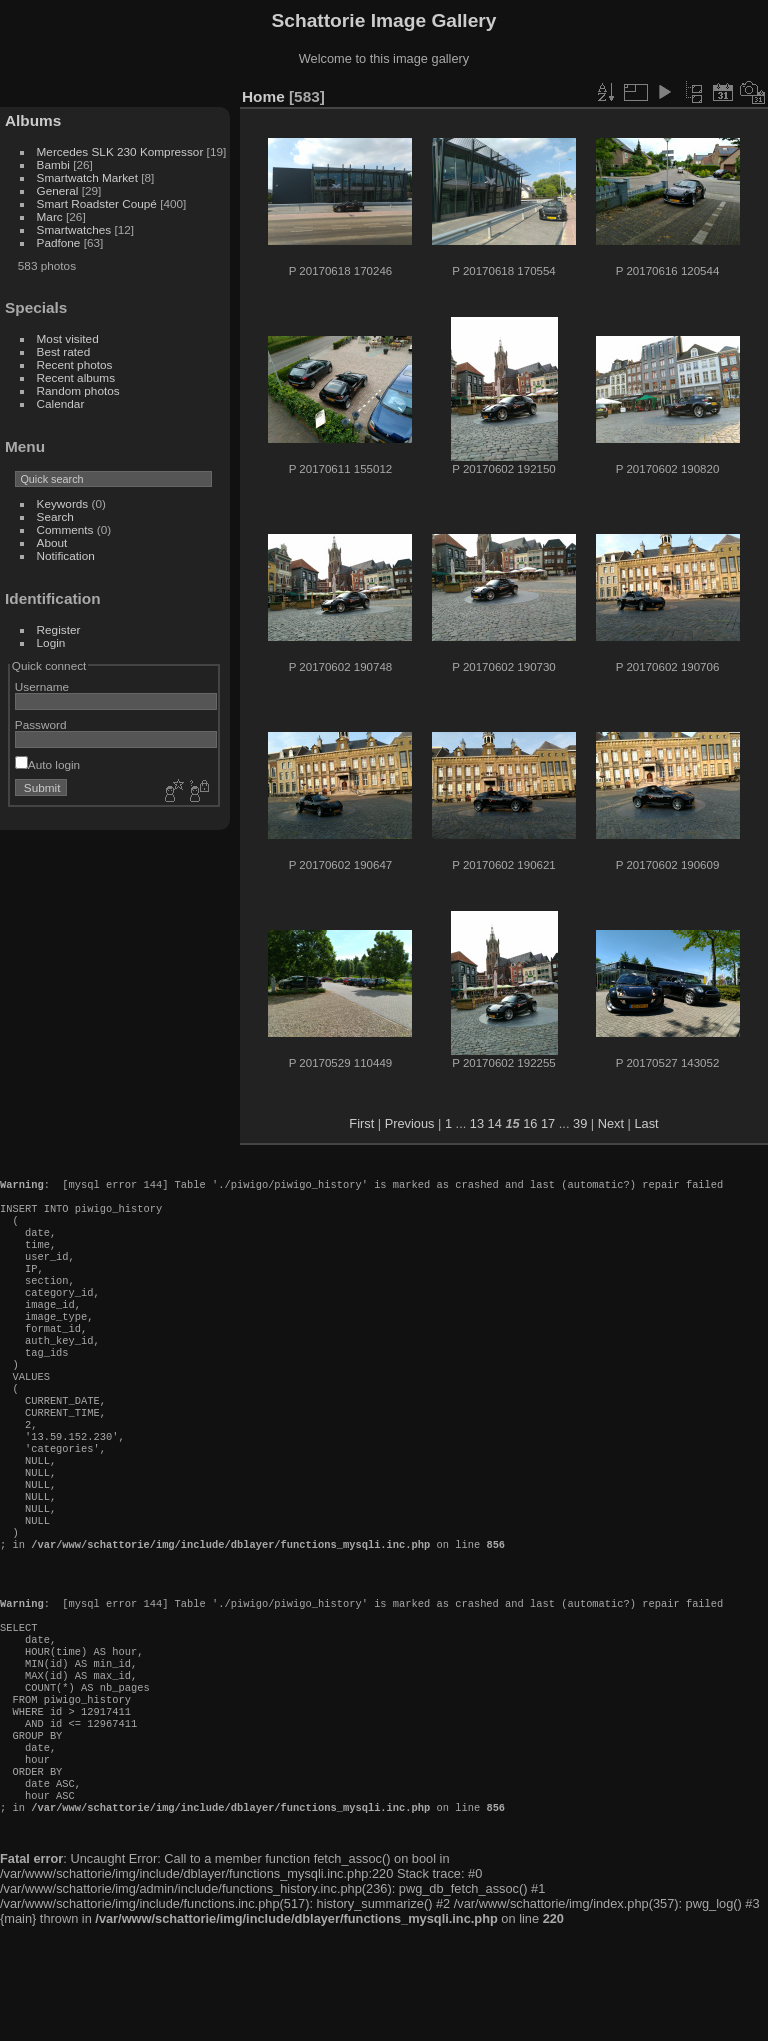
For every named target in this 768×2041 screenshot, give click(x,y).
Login (51, 642)
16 (530, 1123)
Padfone (59, 242)
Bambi (53, 164)
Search (55, 516)
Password (41, 724)
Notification (66, 555)
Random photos (78, 390)
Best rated (64, 351)
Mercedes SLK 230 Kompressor (120, 151)
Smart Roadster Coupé (97, 203)
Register (59, 629)
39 (580, 1123)
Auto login (47, 764)
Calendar (61, 403)
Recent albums (76, 377)
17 (548, 1123)
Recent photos (75, 364)
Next (611, 1123)
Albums (33, 120)
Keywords (63, 503)
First (361, 1123)
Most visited (68, 338)
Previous (410, 1123)
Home (263, 96)
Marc (50, 216)
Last (646, 1123)
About (52, 542)
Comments (65, 529)
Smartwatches (74, 229)
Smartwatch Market (87, 177)
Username (42, 686)
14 (495, 1123)
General (58, 190)
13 (477, 1123)
